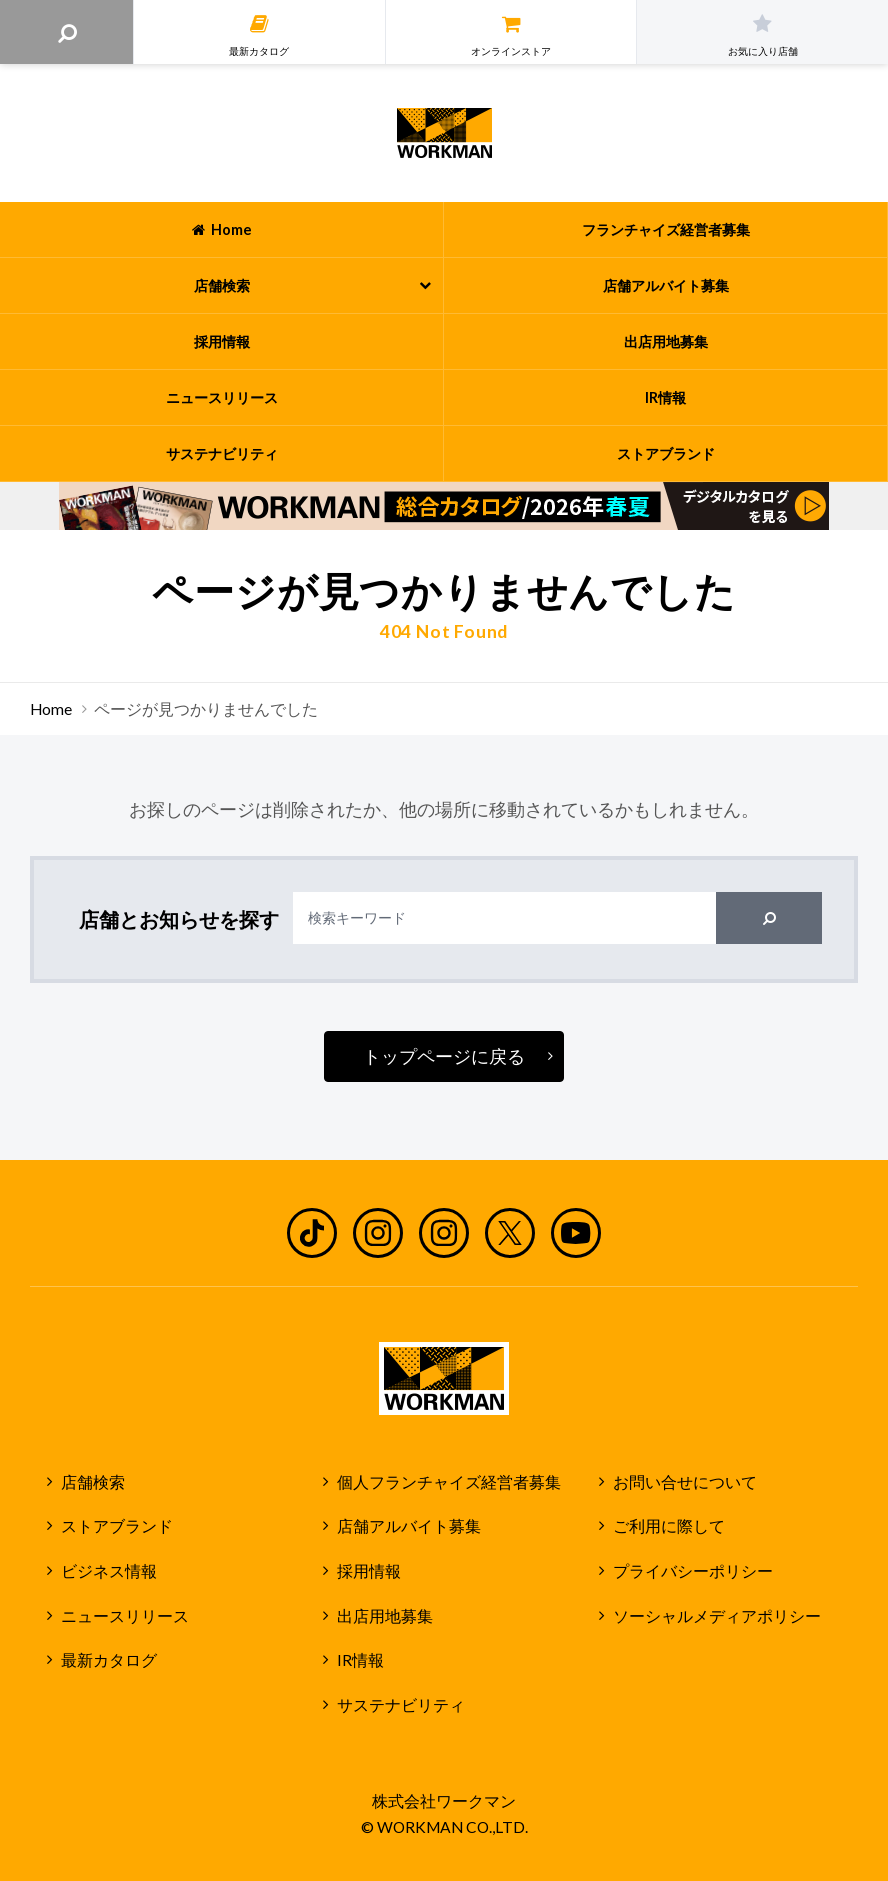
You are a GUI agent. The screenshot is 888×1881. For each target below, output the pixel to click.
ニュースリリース (125, 1616)
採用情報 (369, 1571)
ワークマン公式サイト (444, 133)
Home (51, 709)
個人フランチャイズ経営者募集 (449, 1482)
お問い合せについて (685, 1482)
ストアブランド (117, 1526)
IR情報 (360, 1660)
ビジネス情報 (109, 1571)
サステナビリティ (401, 1705)
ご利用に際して (669, 1526)
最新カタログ (109, 1660)
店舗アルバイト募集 (409, 1526)
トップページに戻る (444, 1056)
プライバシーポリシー (693, 1571)
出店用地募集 (385, 1616)
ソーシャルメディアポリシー (717, 1616)
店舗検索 (93, 1482)
